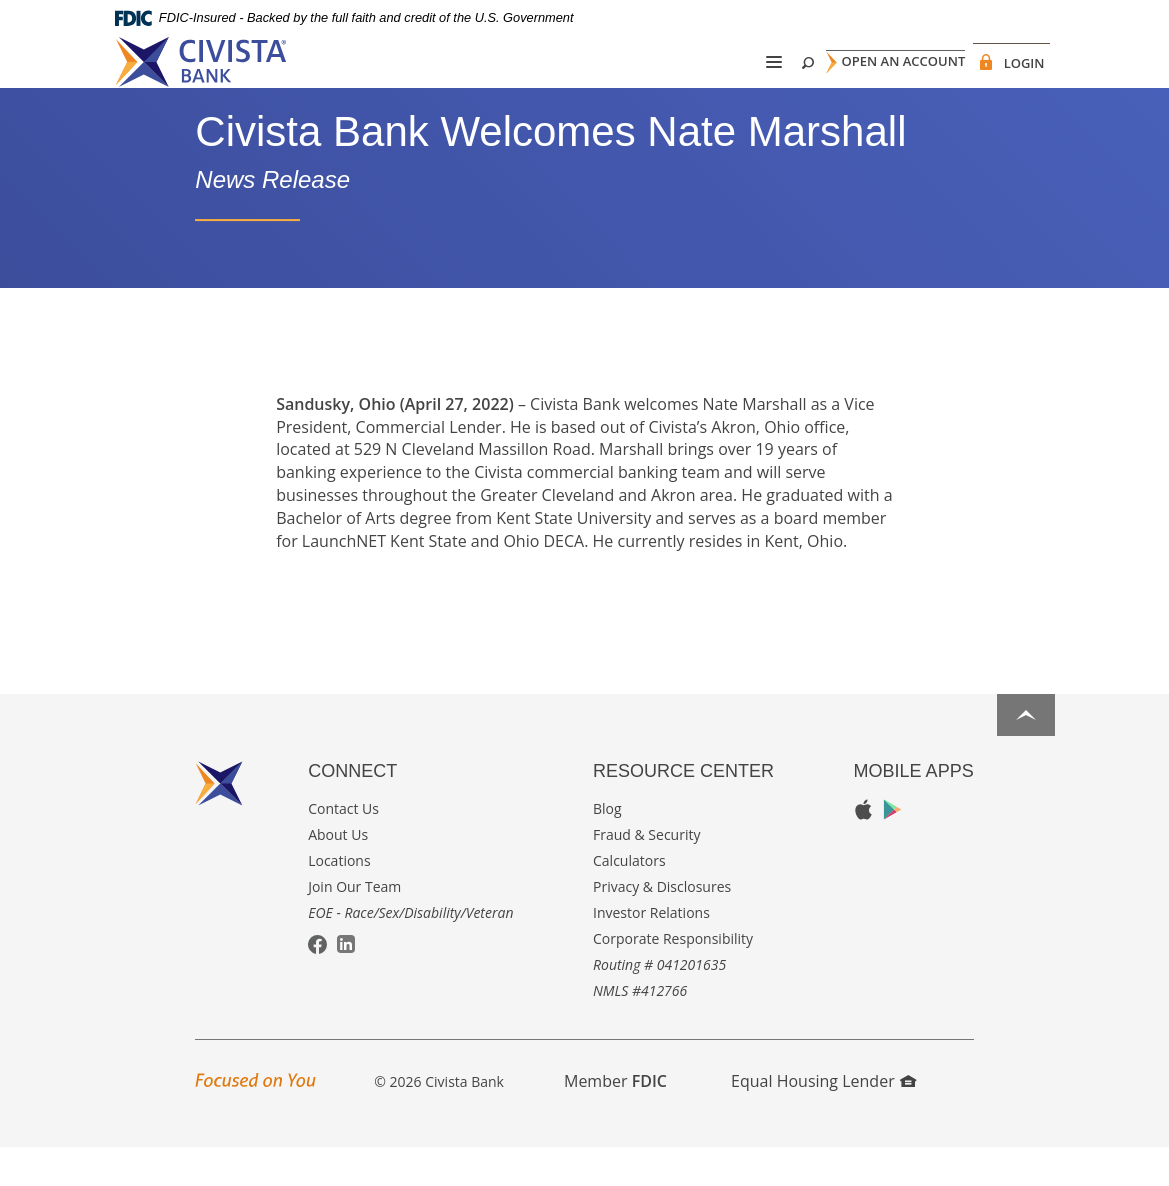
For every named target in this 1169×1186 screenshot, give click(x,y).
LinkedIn (346, 982)
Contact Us (343, 846)
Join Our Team (354, 924)
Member (615, 1119)
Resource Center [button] (683, 809)
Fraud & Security (646, 872)
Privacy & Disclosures (662, 924)
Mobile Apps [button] (914, 809)
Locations (339, 898)
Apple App (863, 848)
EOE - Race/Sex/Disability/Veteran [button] (410, 950)
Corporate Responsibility (673, 976)
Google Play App (892, 847)
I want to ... (984, 1159)
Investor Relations (651, 950)
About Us (338, 872)
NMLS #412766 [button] (640, 1028)
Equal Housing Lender (823, 1119)
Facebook (317, 983)
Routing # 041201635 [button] (659, 1002)
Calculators (629, 898)
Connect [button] (352, 809)
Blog (607, 846)
